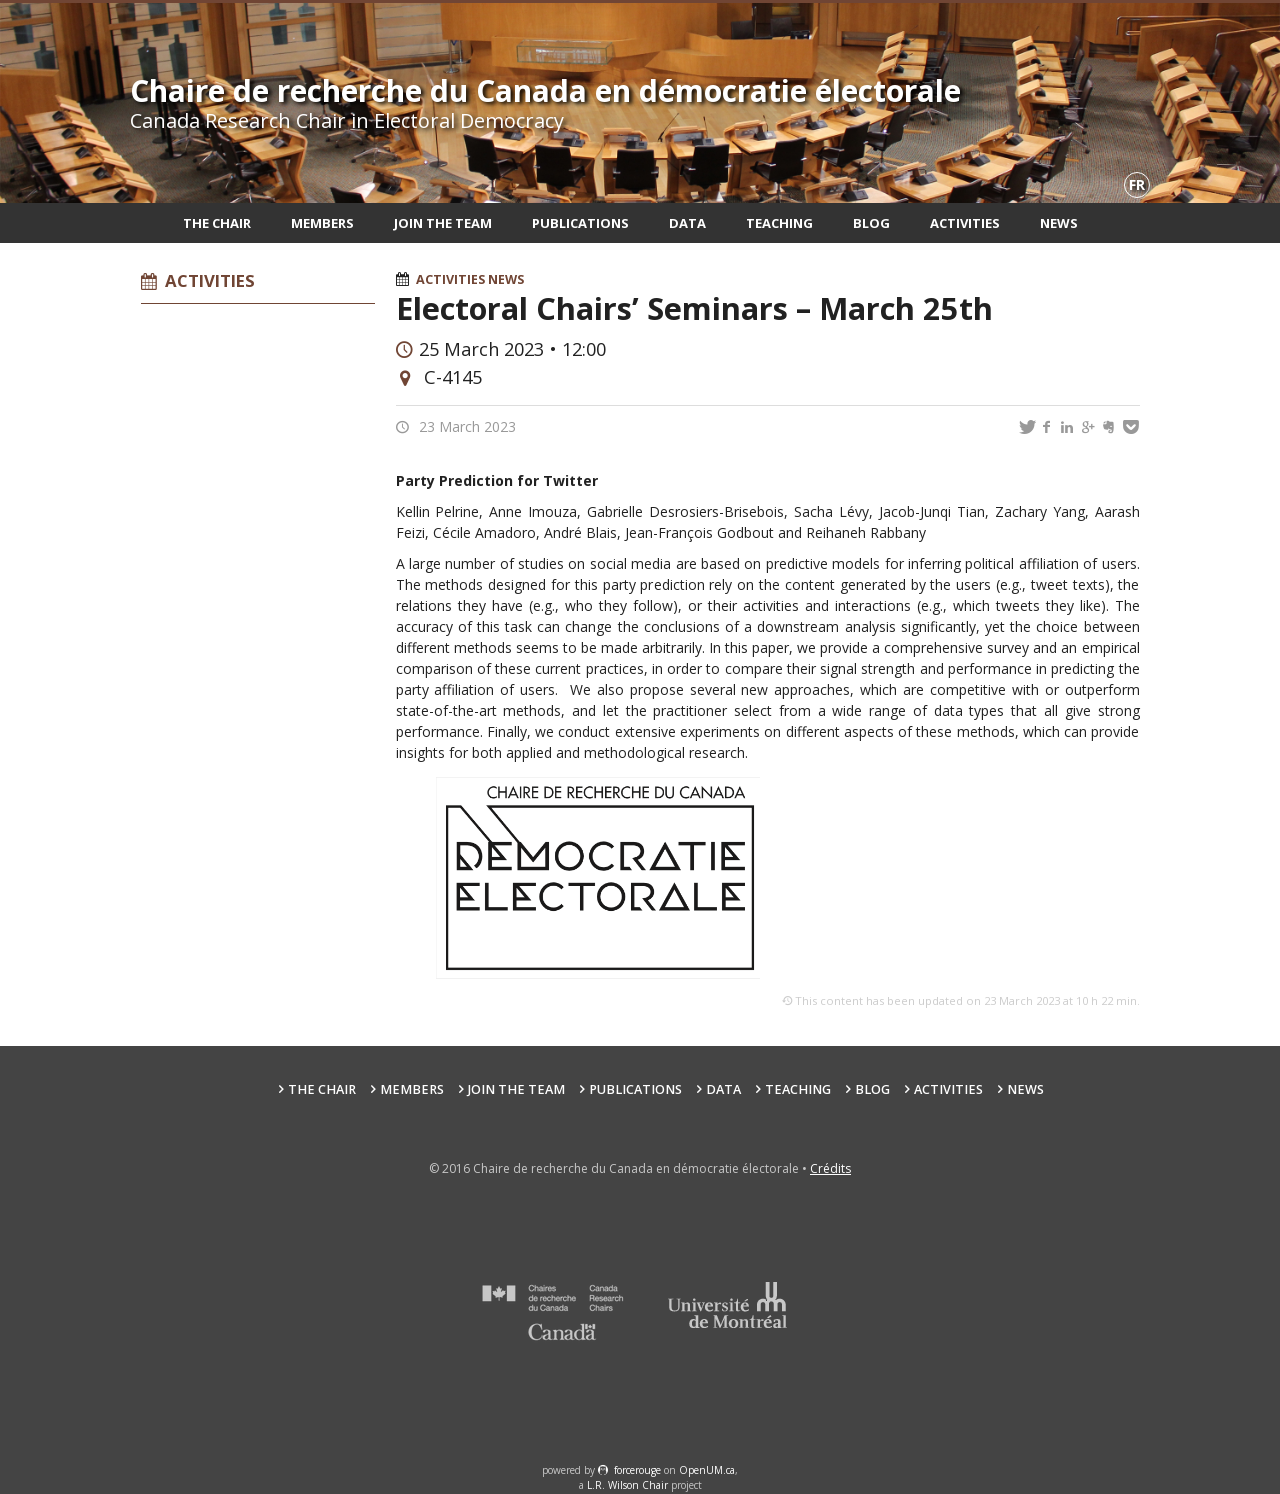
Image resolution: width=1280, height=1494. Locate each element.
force (637, 1470)
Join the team (443, 223)
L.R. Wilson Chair (627, 1485)
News (1059, 223)
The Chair (217, 223)
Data (687, 223)
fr (1137, 184)
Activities (965, 223)
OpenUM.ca (707, 1470)
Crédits (830, 1168)
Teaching (779, 223)
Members (322, 223)
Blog (871, 223)
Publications (580, 223)
